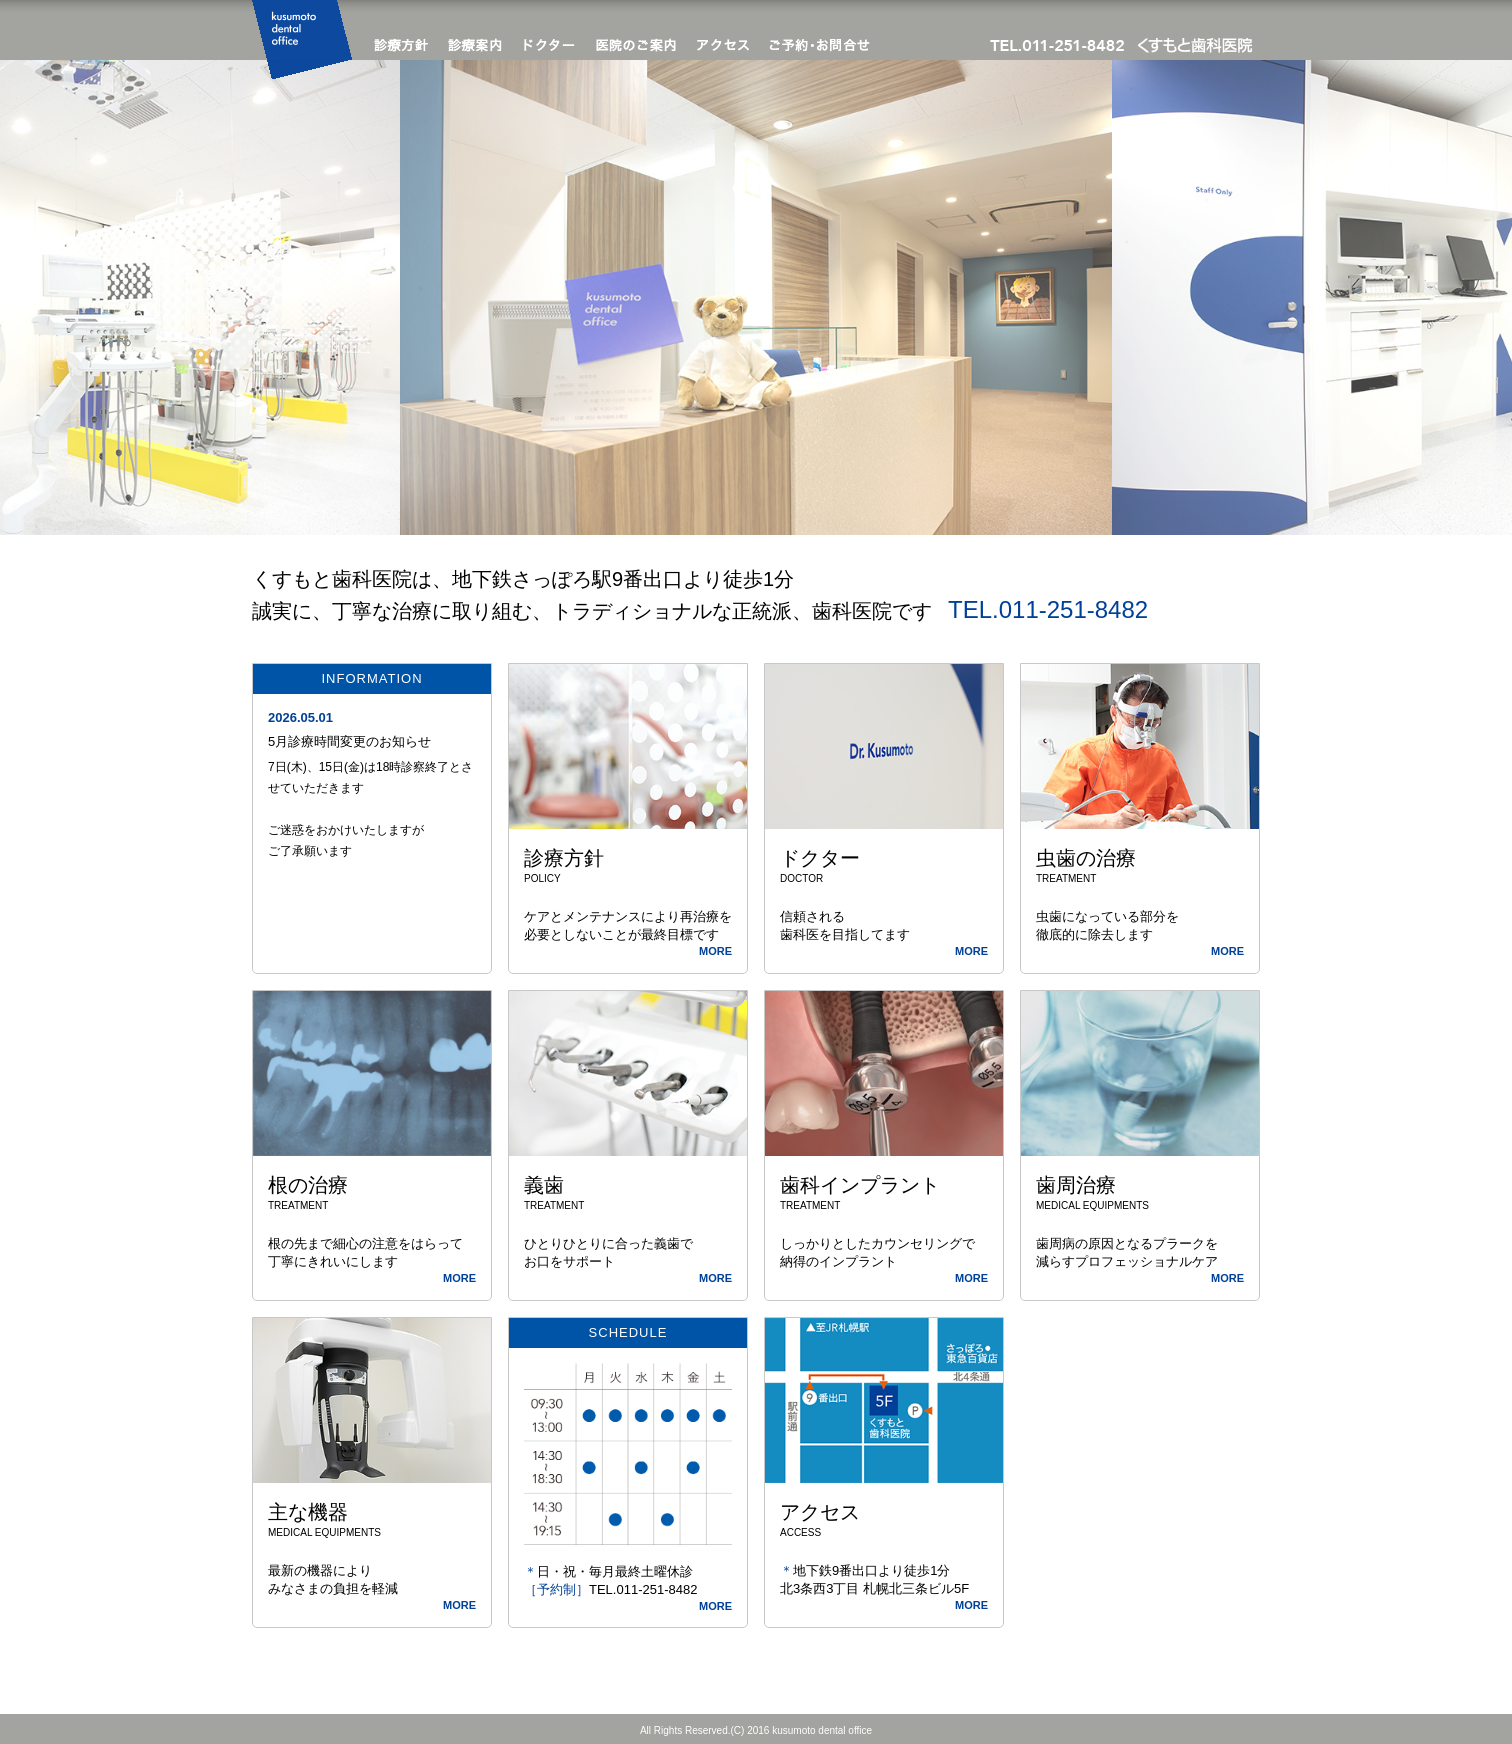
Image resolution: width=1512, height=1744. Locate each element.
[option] (756, 297)
